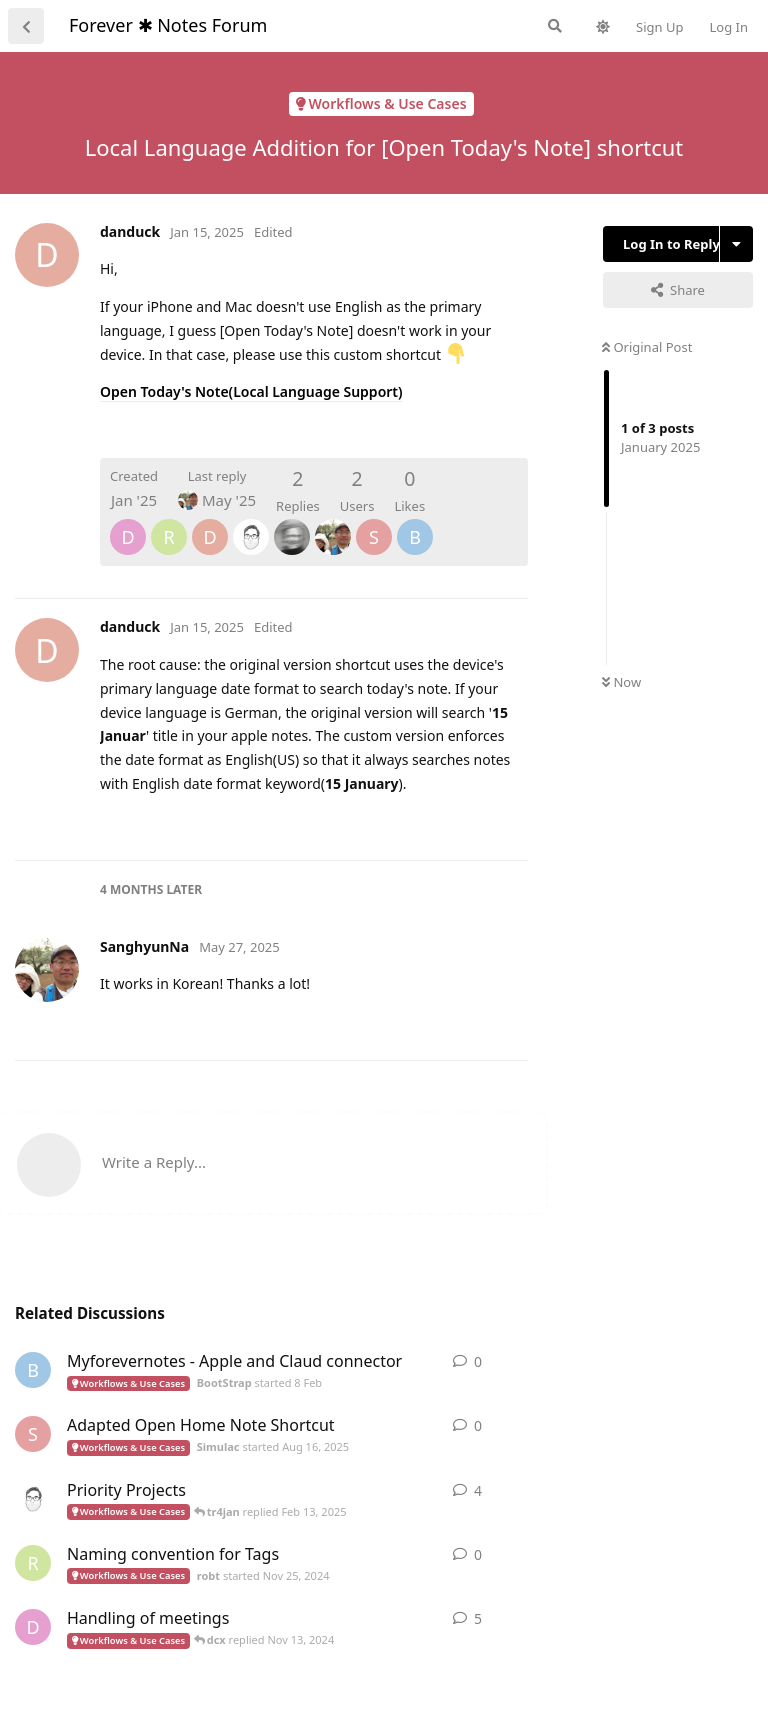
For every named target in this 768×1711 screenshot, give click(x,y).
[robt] (169, 523)
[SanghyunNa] (333, 523)
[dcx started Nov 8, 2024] (33, 1627)
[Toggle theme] (603, 27)
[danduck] (210, 523)
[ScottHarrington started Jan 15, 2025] (33, 1499)
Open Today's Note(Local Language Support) (251, 391)
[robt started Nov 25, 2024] (33, 1563)
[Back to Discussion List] (26, 26)
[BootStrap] (415, 523)
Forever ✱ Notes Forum (168, 25)
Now (621, 682)
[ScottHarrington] (251, 523)
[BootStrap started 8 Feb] (33, 1370)
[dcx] (128, 523)
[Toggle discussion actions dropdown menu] (736, 244)
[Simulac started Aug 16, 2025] (33, 1434)
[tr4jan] (292, 523)
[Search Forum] (555, 26)
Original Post (647, 347)
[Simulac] (374, 523)
